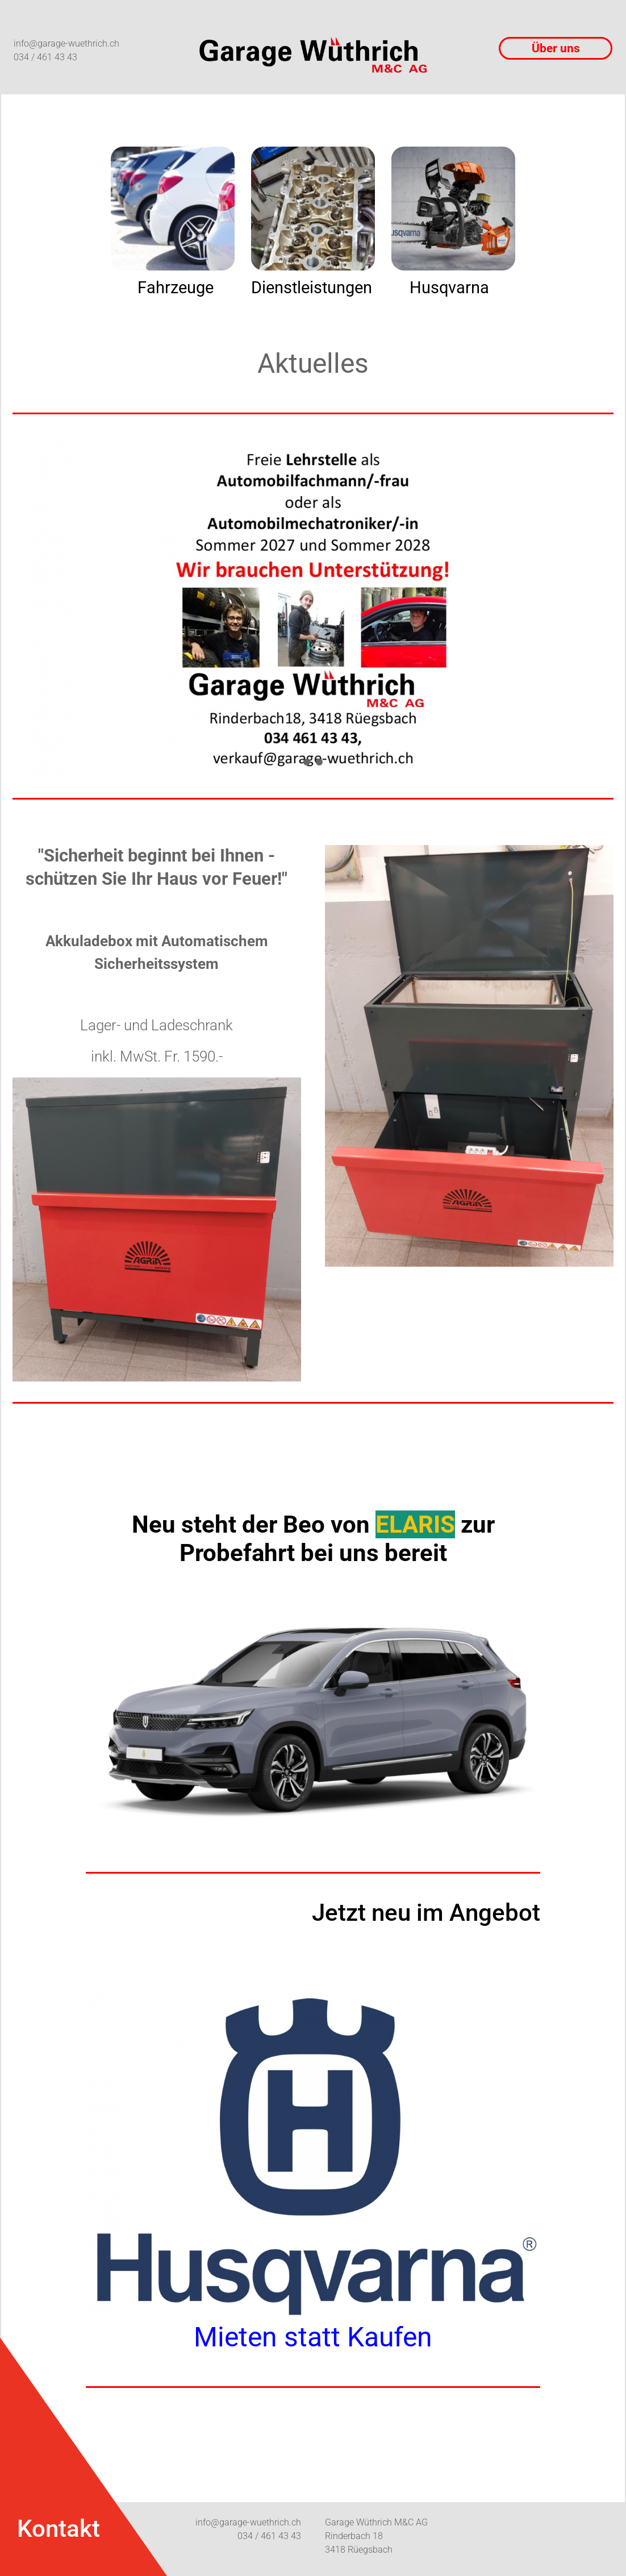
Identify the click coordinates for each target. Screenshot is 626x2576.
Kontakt (58, 2528)
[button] (307, 762)
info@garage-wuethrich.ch (66, 43)
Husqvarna (449, 287)
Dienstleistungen (311, 287)
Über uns (556, 48)
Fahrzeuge (175, 287)
